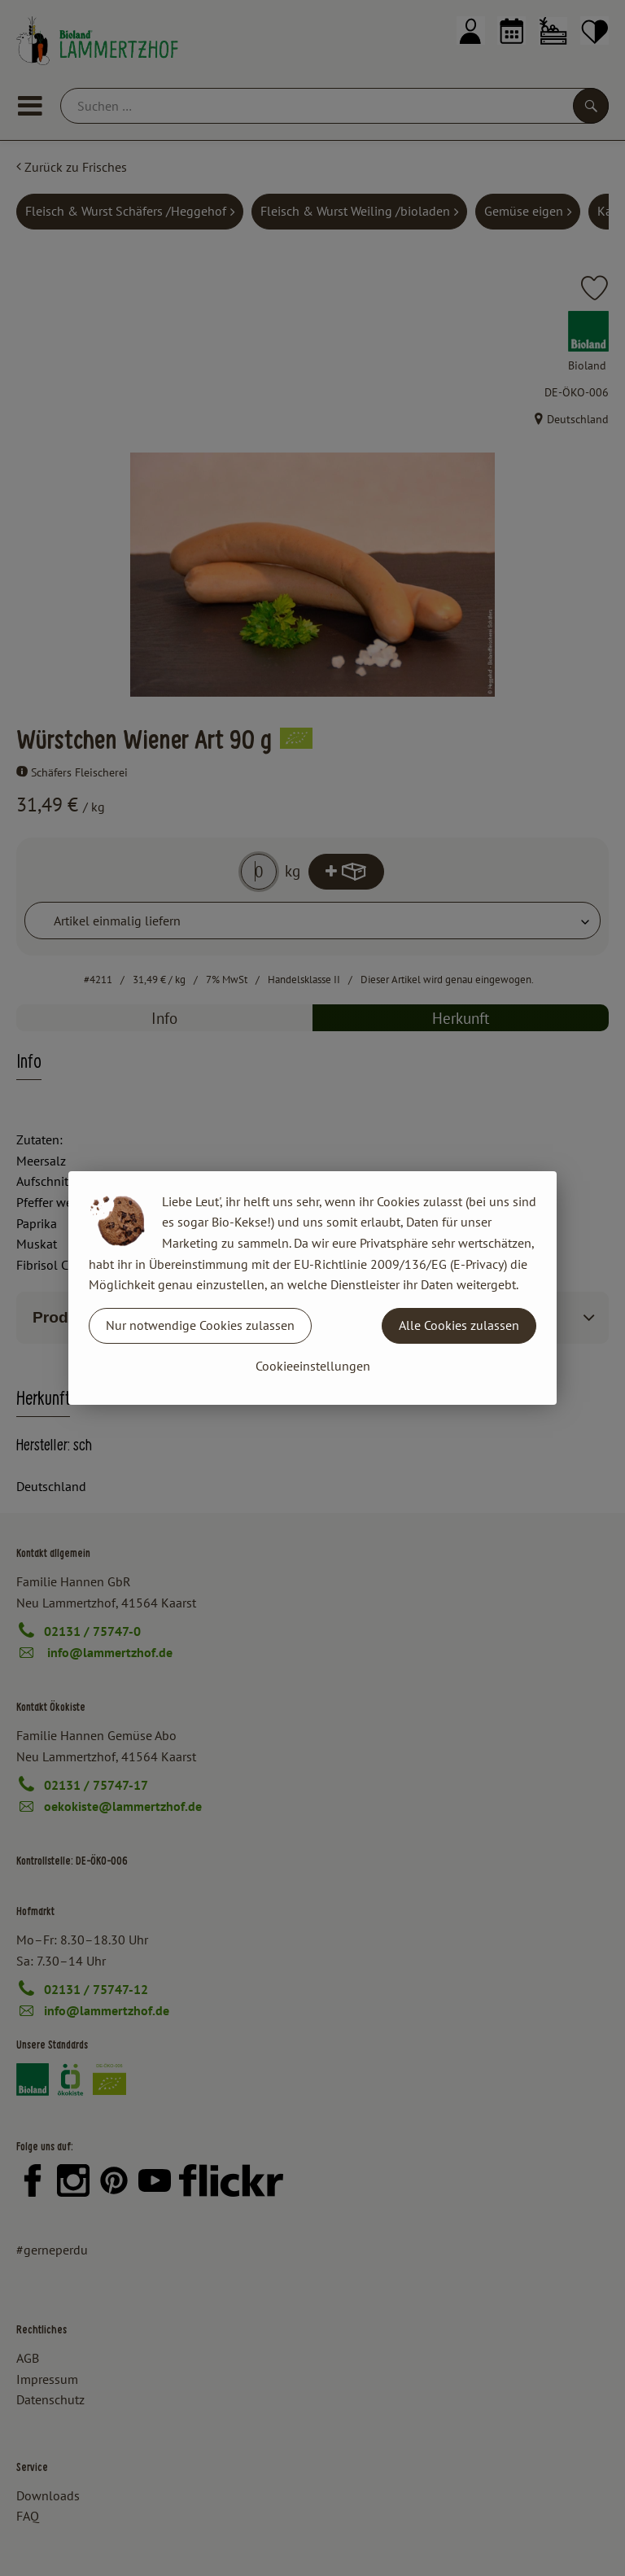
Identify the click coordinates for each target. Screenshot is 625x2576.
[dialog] (312, 1288)
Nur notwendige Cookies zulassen (200, 1325)
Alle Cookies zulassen (459, 1325)
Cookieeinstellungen (313, 1366)
